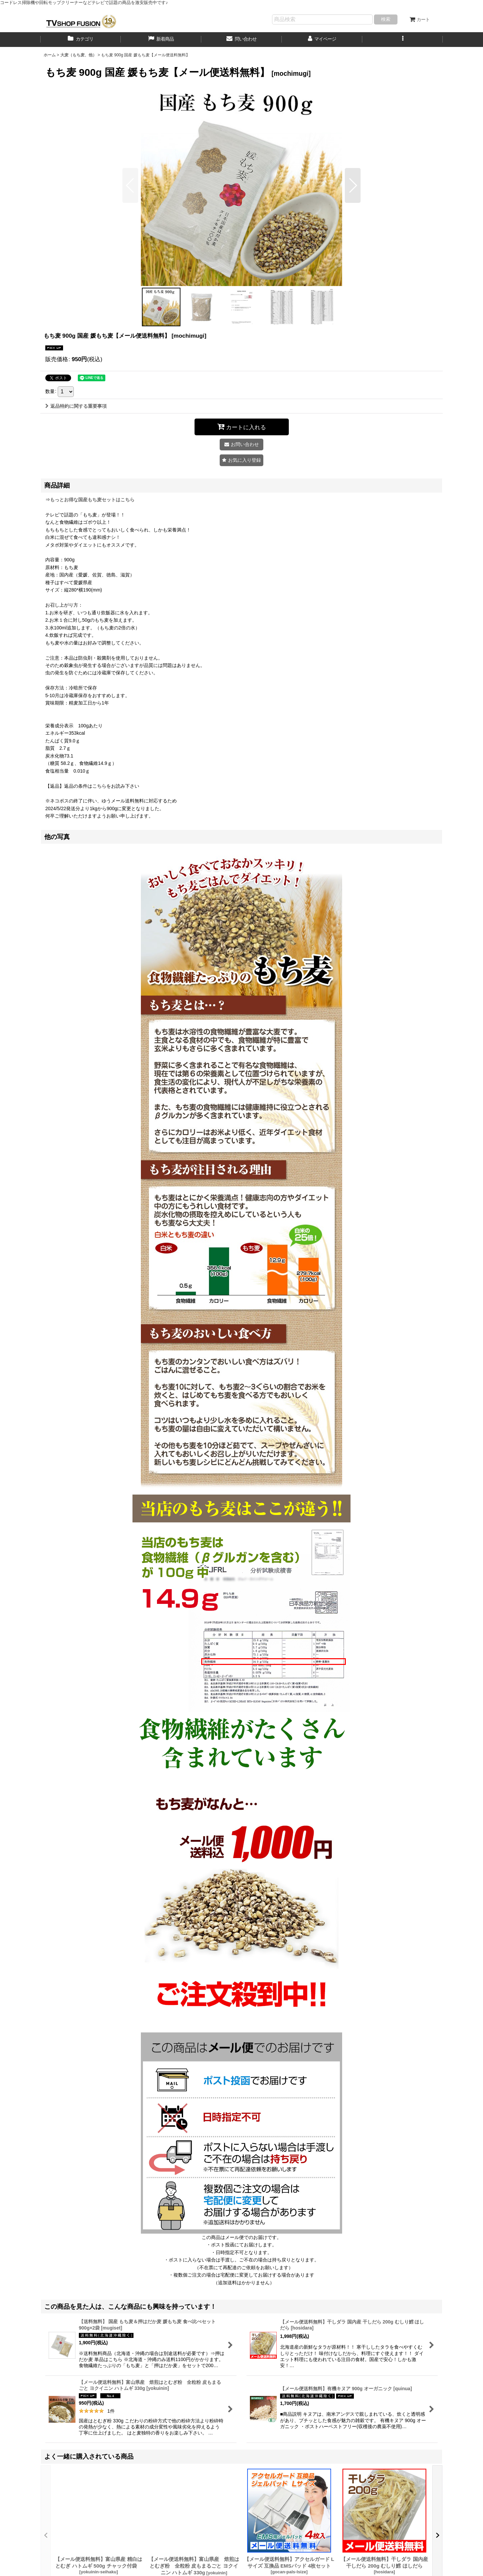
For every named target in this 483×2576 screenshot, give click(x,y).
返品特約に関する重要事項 (76, 406)
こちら (99, 786)
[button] (402, 39)
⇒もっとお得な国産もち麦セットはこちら (90, 499)
